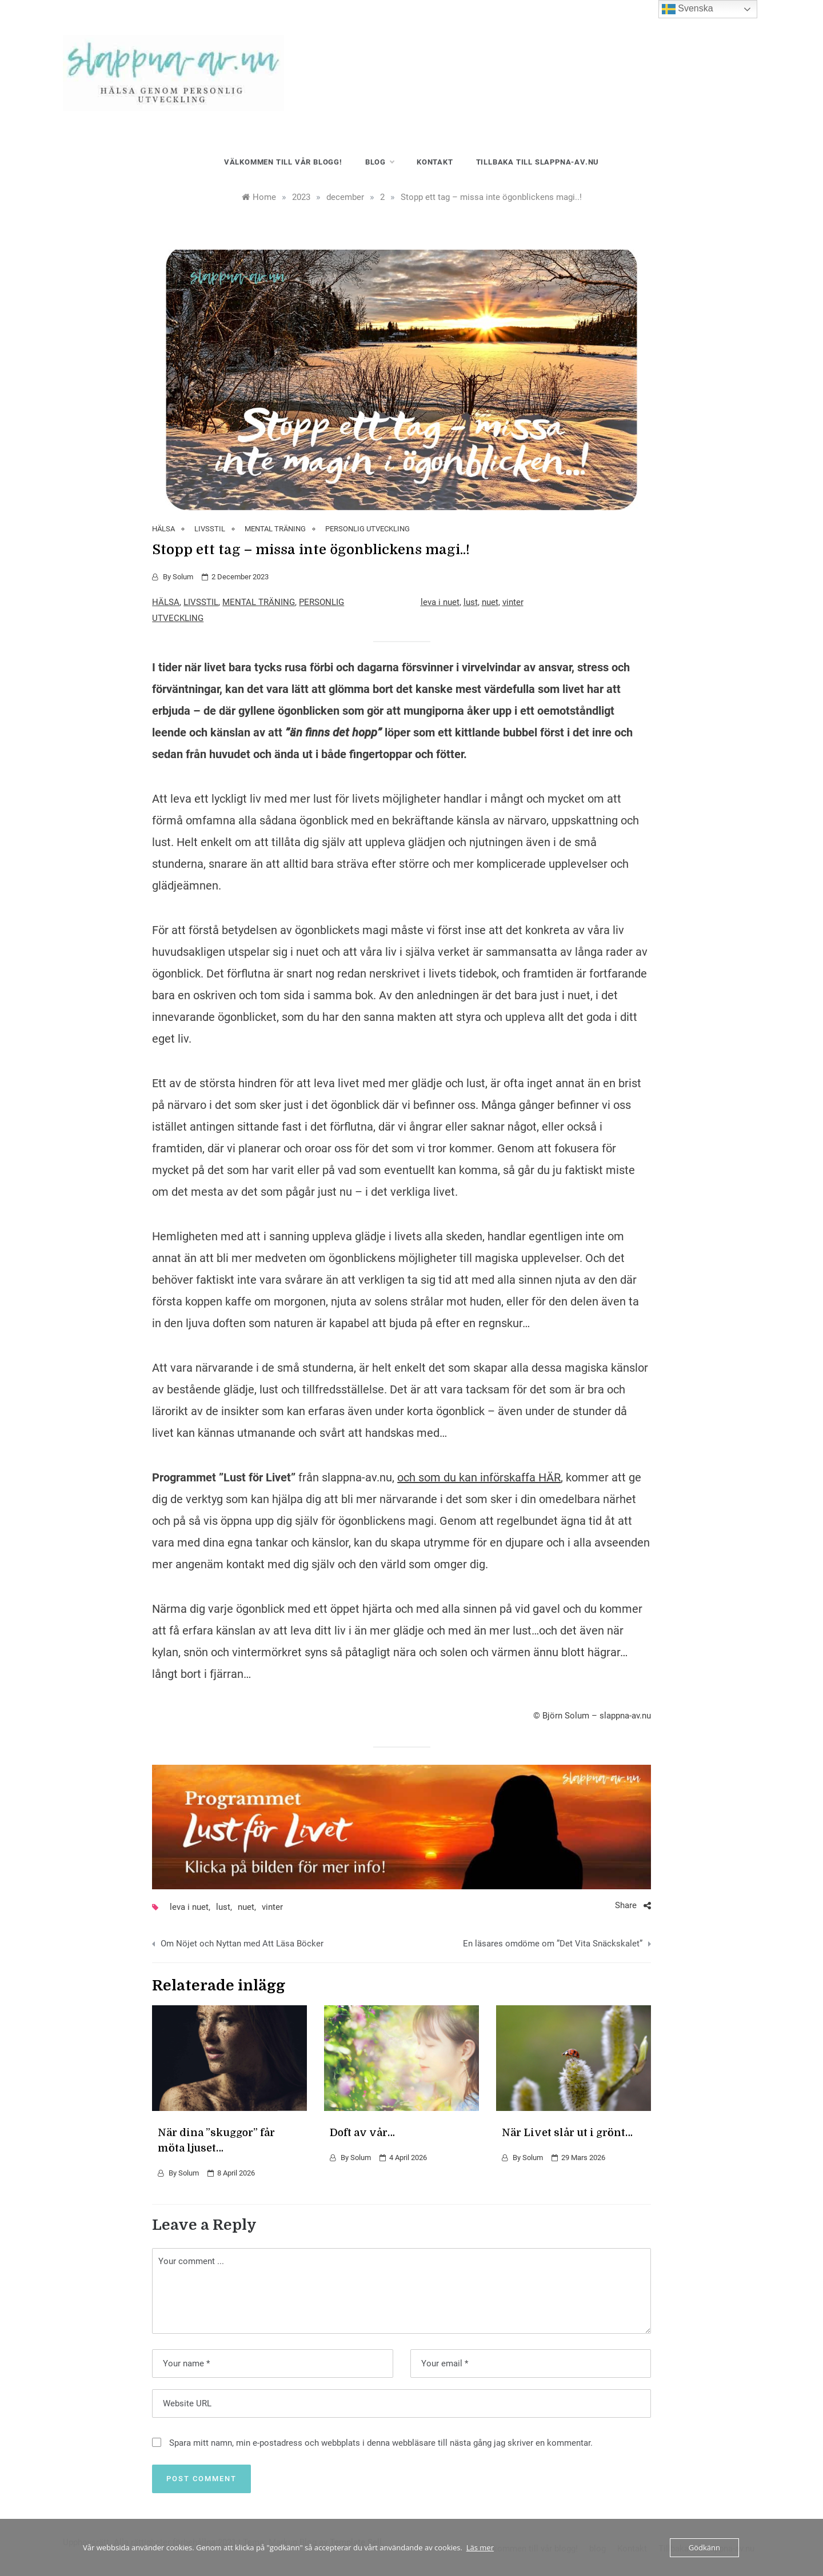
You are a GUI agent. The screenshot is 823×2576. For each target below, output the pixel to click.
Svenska (687, 9)
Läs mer (480, 2547)
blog (379, 162)
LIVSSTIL (209, 528)
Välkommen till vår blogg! (283, 162)
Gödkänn (704, 2547)
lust (471, 602)
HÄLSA (163, 528)
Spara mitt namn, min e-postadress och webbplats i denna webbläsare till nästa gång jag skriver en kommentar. (381, 2443)
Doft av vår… (362, 2132)
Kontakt (435, 162)
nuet (490, 602)
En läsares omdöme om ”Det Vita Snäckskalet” (552, 1943)
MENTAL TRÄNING (275, 528)
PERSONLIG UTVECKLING (367, 528)
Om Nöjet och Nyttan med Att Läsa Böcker (242, 1943)
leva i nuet (440, 602)
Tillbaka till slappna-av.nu (538, 162)
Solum (183, 576)
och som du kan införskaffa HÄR (479, 1477)
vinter (513, 602)
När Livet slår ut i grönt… (567, 2132)
